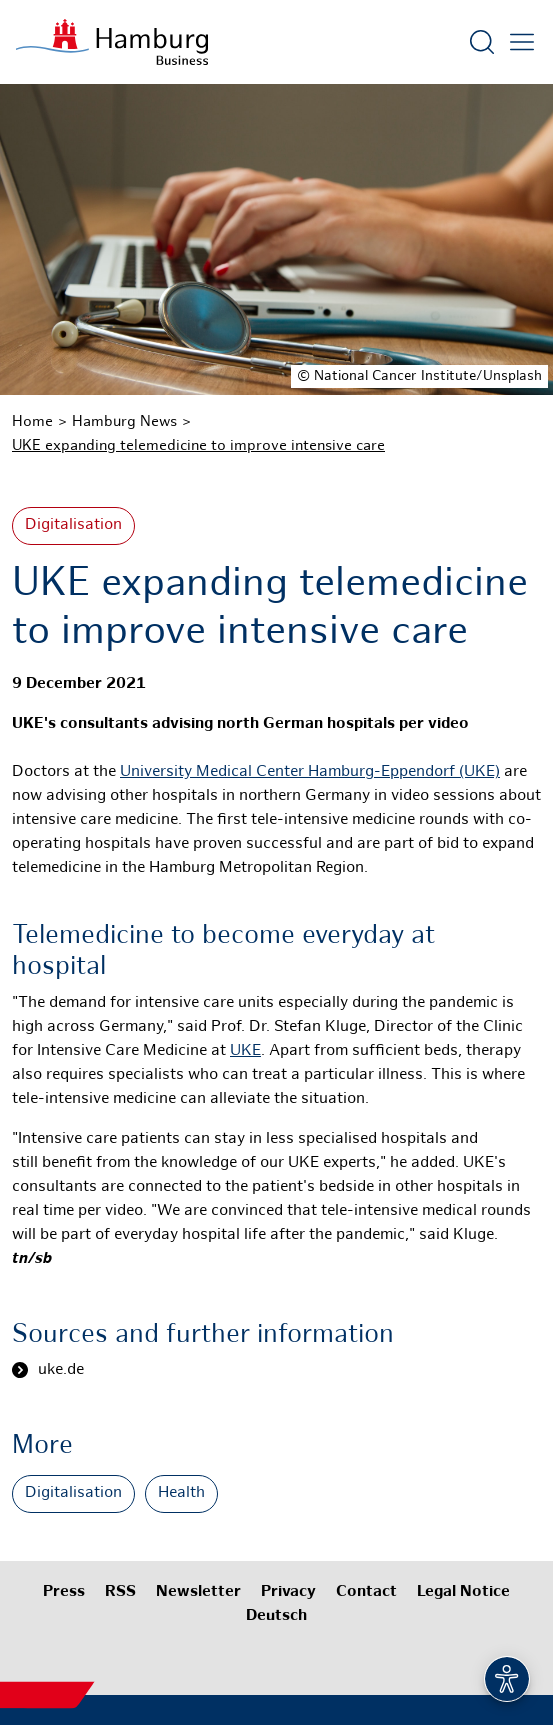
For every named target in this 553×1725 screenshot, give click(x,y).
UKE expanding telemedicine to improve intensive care (198, 446)
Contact (366, 1592)
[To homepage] (112, 42)
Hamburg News (124, 422)
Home (32, 422)
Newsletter (198, 1592)
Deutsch (276, 1616)
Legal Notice (463, 1592)
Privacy (288, 1592)
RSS (120, 1592)
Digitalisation (73, 525)
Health (181, 1493)
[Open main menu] (522, 42)
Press (64, 1592)
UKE (245, 1051)
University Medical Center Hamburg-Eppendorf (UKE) (310, 772)
